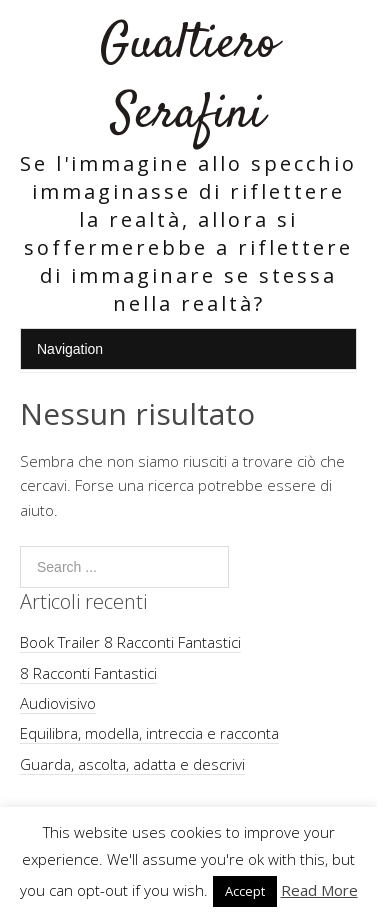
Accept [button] (245, 891)
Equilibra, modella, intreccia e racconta (149, 733)
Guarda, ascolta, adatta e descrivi (132, 764)
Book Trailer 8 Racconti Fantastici (130, 642)
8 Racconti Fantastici (88, 673)
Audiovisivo (58, 703)
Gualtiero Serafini (189, 79)
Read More (319, 890)
